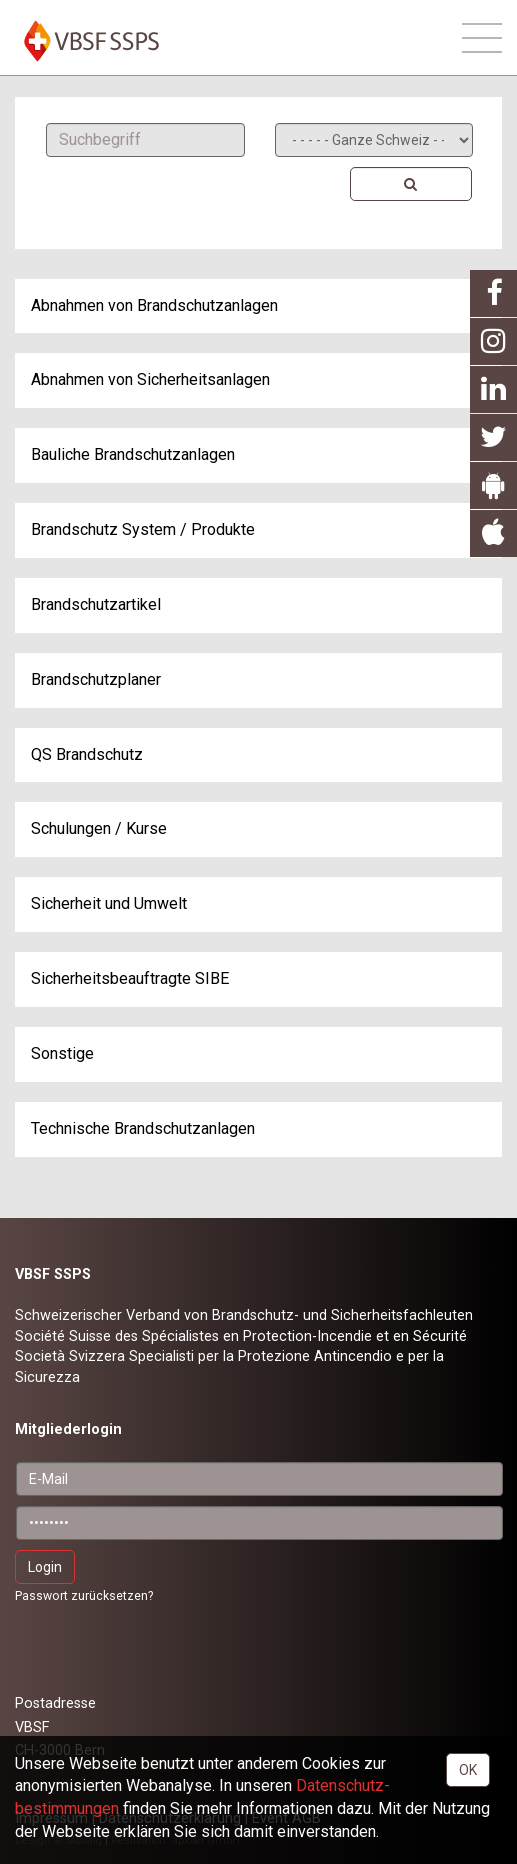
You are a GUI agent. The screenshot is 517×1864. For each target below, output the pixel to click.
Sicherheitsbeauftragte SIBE (130, 978)
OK (468, 1770)
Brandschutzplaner (96, 679)
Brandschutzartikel (96, 604)
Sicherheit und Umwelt (109, 903)
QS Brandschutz (87, 754)
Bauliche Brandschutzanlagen (133, 454)
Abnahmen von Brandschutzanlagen (154, 305)
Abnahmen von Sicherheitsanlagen (150, 379)
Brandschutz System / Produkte (143, 529)
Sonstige (62, 1053)
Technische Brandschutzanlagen (143, 1128)
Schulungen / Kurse (99, 828)
